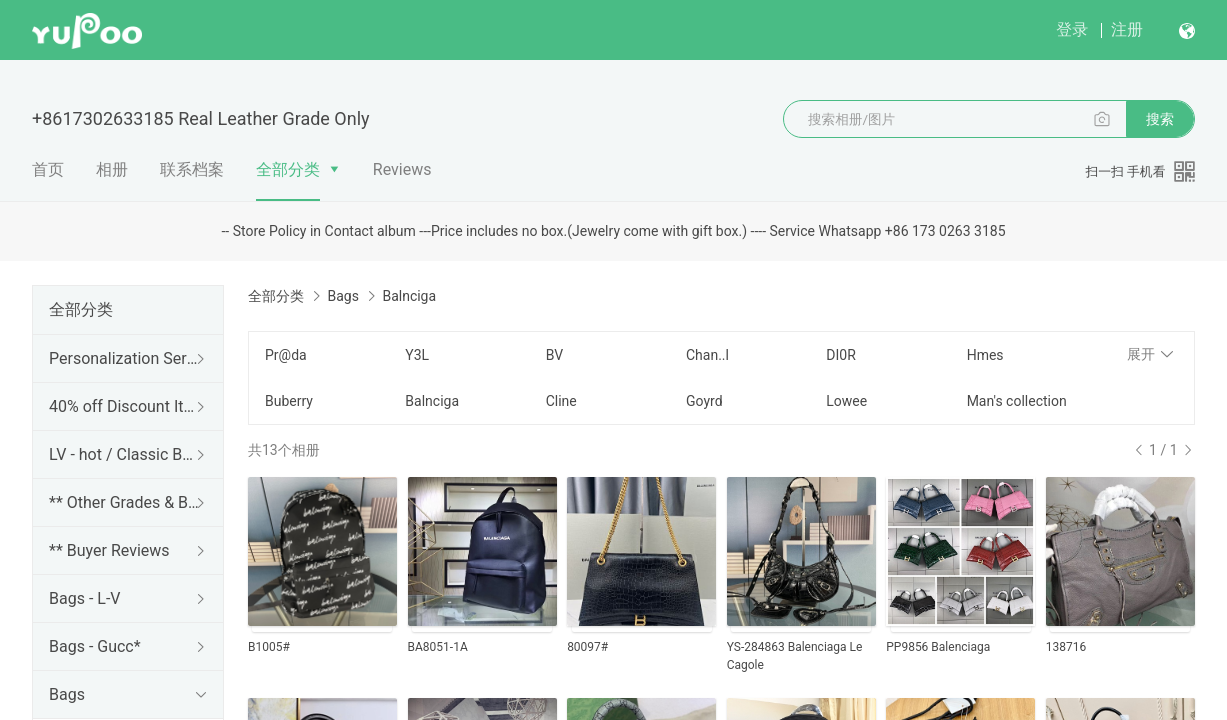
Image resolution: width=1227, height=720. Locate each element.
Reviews (402, 169)
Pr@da (286, 355)
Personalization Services (124, 358)
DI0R (841, 355)
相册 (112, 169)
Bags (67, 694)
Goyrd (704, 401)
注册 (1127, 29)
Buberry (289, 401)
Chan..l (707, 355)
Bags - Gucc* (95, 646)
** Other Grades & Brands (124, 502)
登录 (1072, 29)
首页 (48, 169)
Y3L (417, 355)
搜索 (1160, 119)
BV (554, 355)
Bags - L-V (85, 598)
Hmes (985, 355)
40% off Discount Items (124, 406)
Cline (561, 401)
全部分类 (288, 169)
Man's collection (1017, 401)
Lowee (846, 401)
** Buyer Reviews (109, 550)
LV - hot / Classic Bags (124, 454)
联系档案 (192, 169)
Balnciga (432, 401)
